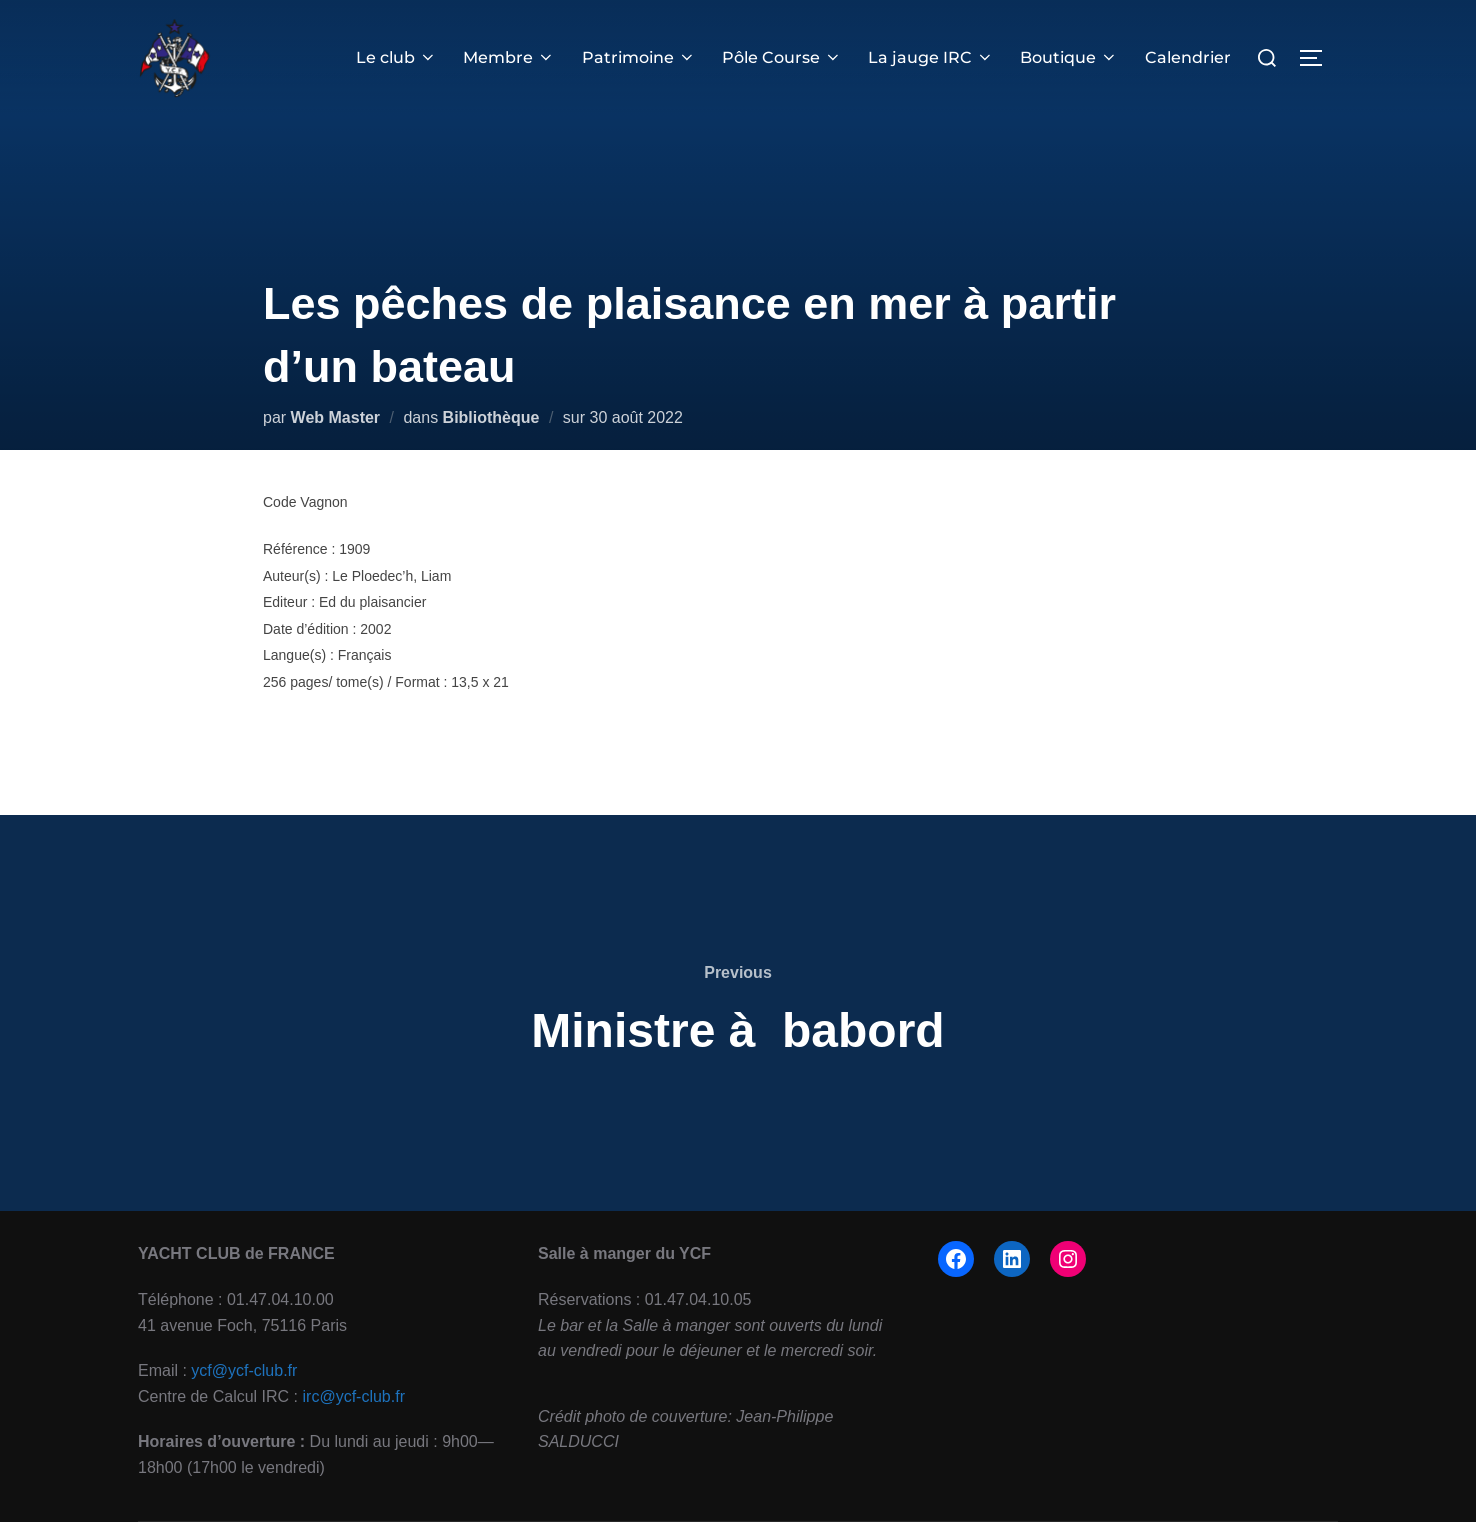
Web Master (336, 417)
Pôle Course (782, 57)
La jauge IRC (931, 57)
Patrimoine (639, 57)
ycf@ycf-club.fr (244, 1370)
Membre (509, 57)
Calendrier (1188, 57)
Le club (396, 57)
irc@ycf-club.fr (354, 1396)
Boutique (1069, 57)
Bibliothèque (491, 417)
